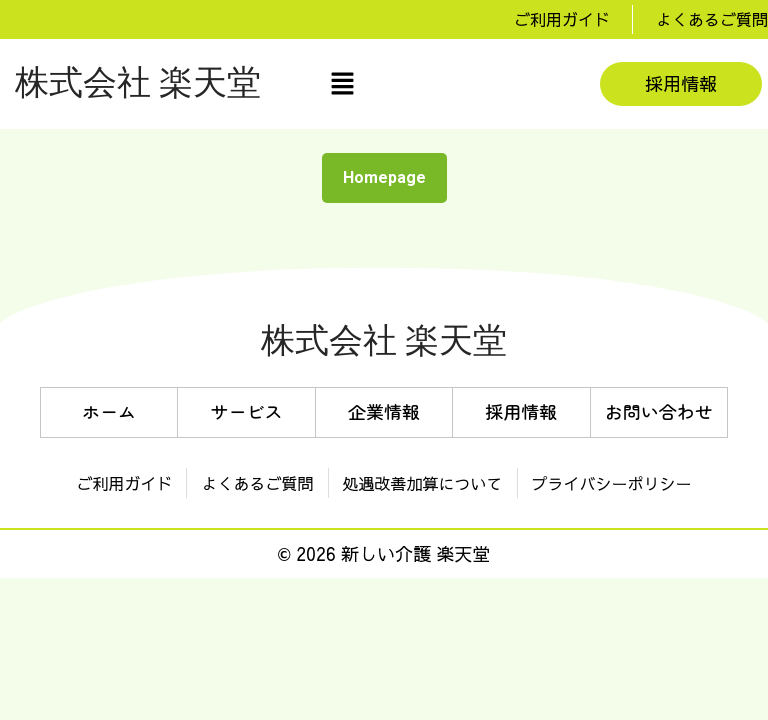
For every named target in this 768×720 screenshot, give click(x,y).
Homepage (392, 172)
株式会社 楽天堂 (138, 84)
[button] (342, 84)
